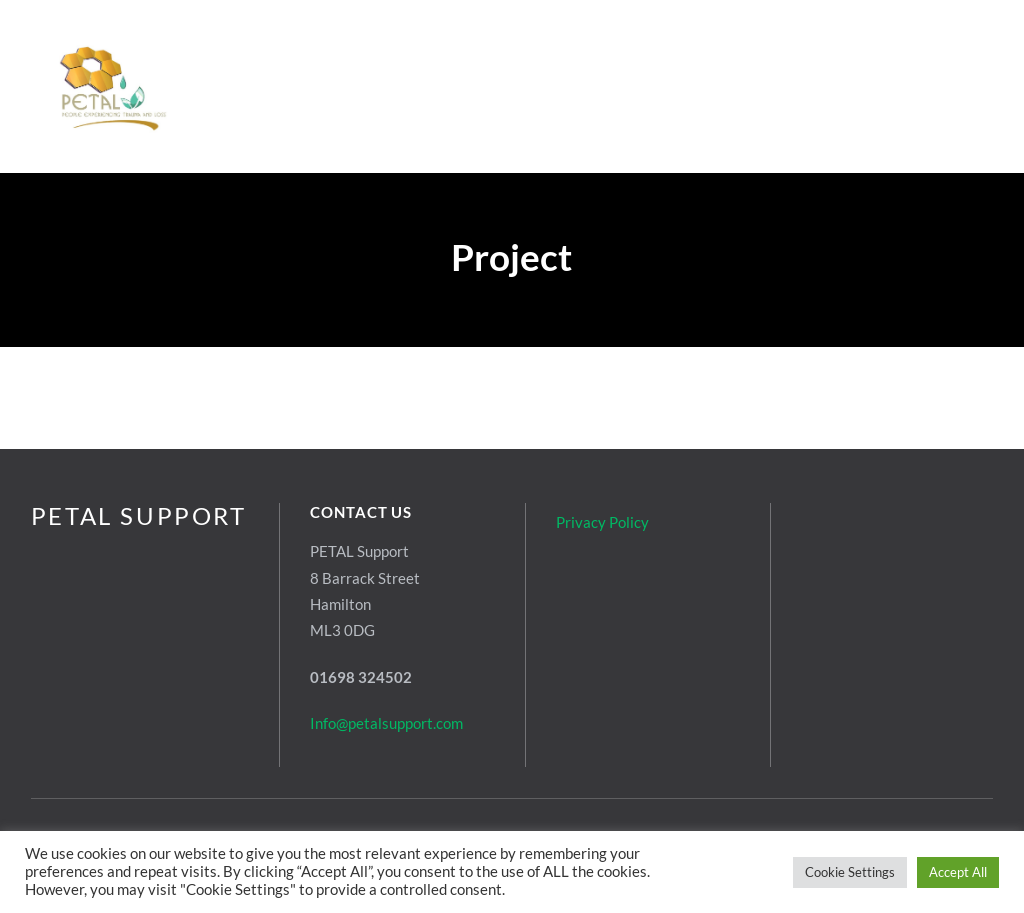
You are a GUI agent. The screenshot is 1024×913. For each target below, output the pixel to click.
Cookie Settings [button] (850, 872)
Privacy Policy (602, 522)
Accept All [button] (958, 872)
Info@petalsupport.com (386, 723)
